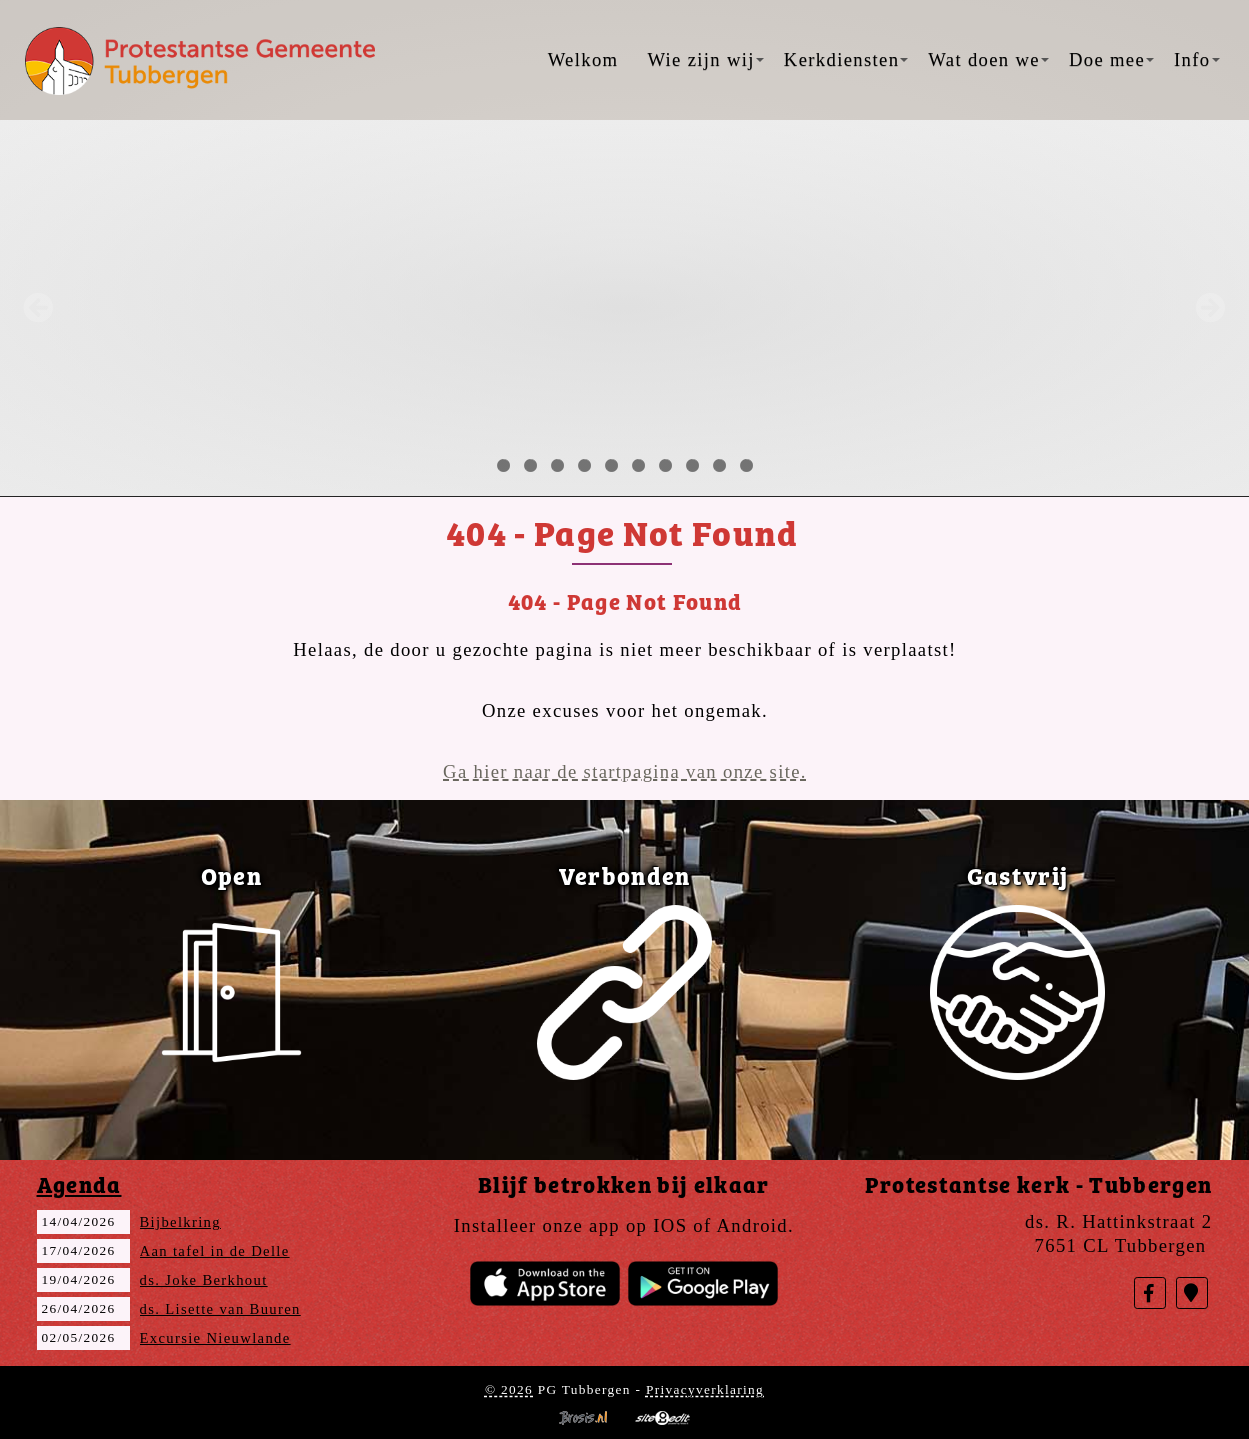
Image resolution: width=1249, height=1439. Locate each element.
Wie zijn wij (705, 59)
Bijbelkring (180, 1222)
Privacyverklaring (705, 1389)
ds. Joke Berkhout (204, 1280)
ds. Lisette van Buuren (220, 1309)
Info (1196, 59)
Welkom (583, 59)
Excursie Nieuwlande (215, 1338)
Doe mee (1111, 59)
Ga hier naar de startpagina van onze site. (625, 771)
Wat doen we (988, 59)
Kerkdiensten (846, 59)
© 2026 (509, 1389)
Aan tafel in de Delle (215, 1251)
